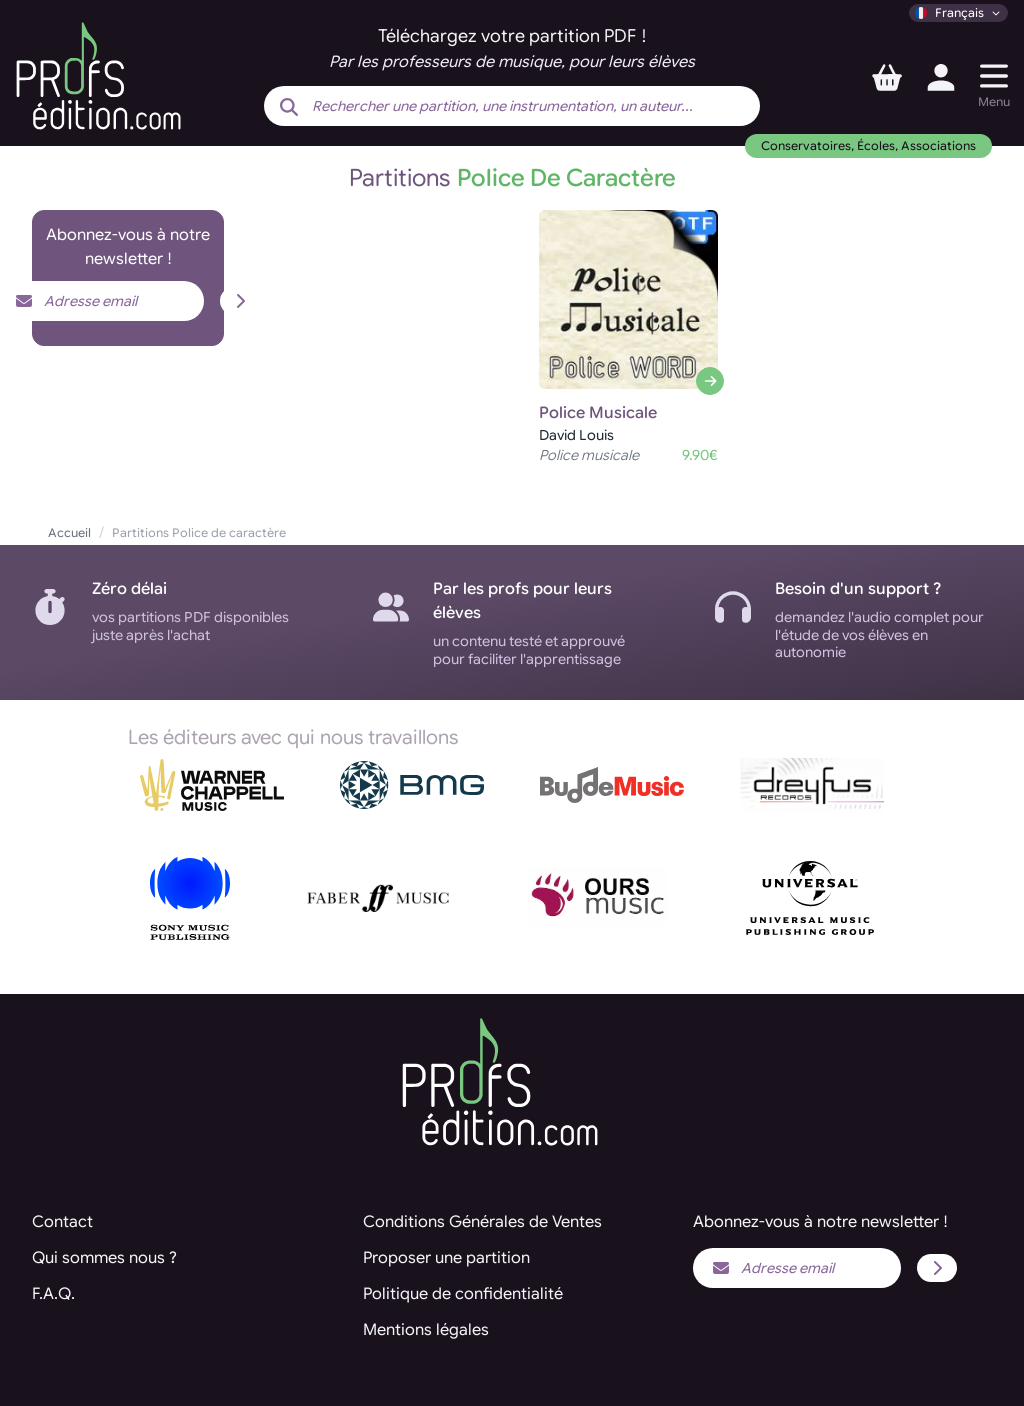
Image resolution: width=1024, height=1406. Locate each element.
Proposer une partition (446, 1258)
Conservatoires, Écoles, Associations (868, 145)
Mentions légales (426, 1330)
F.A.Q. (53, 1294)
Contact (62, 1222)
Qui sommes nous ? (104, 1258)
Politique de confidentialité (463, 1294)
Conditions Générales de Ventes (482, 1222)
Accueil (69, 532)
